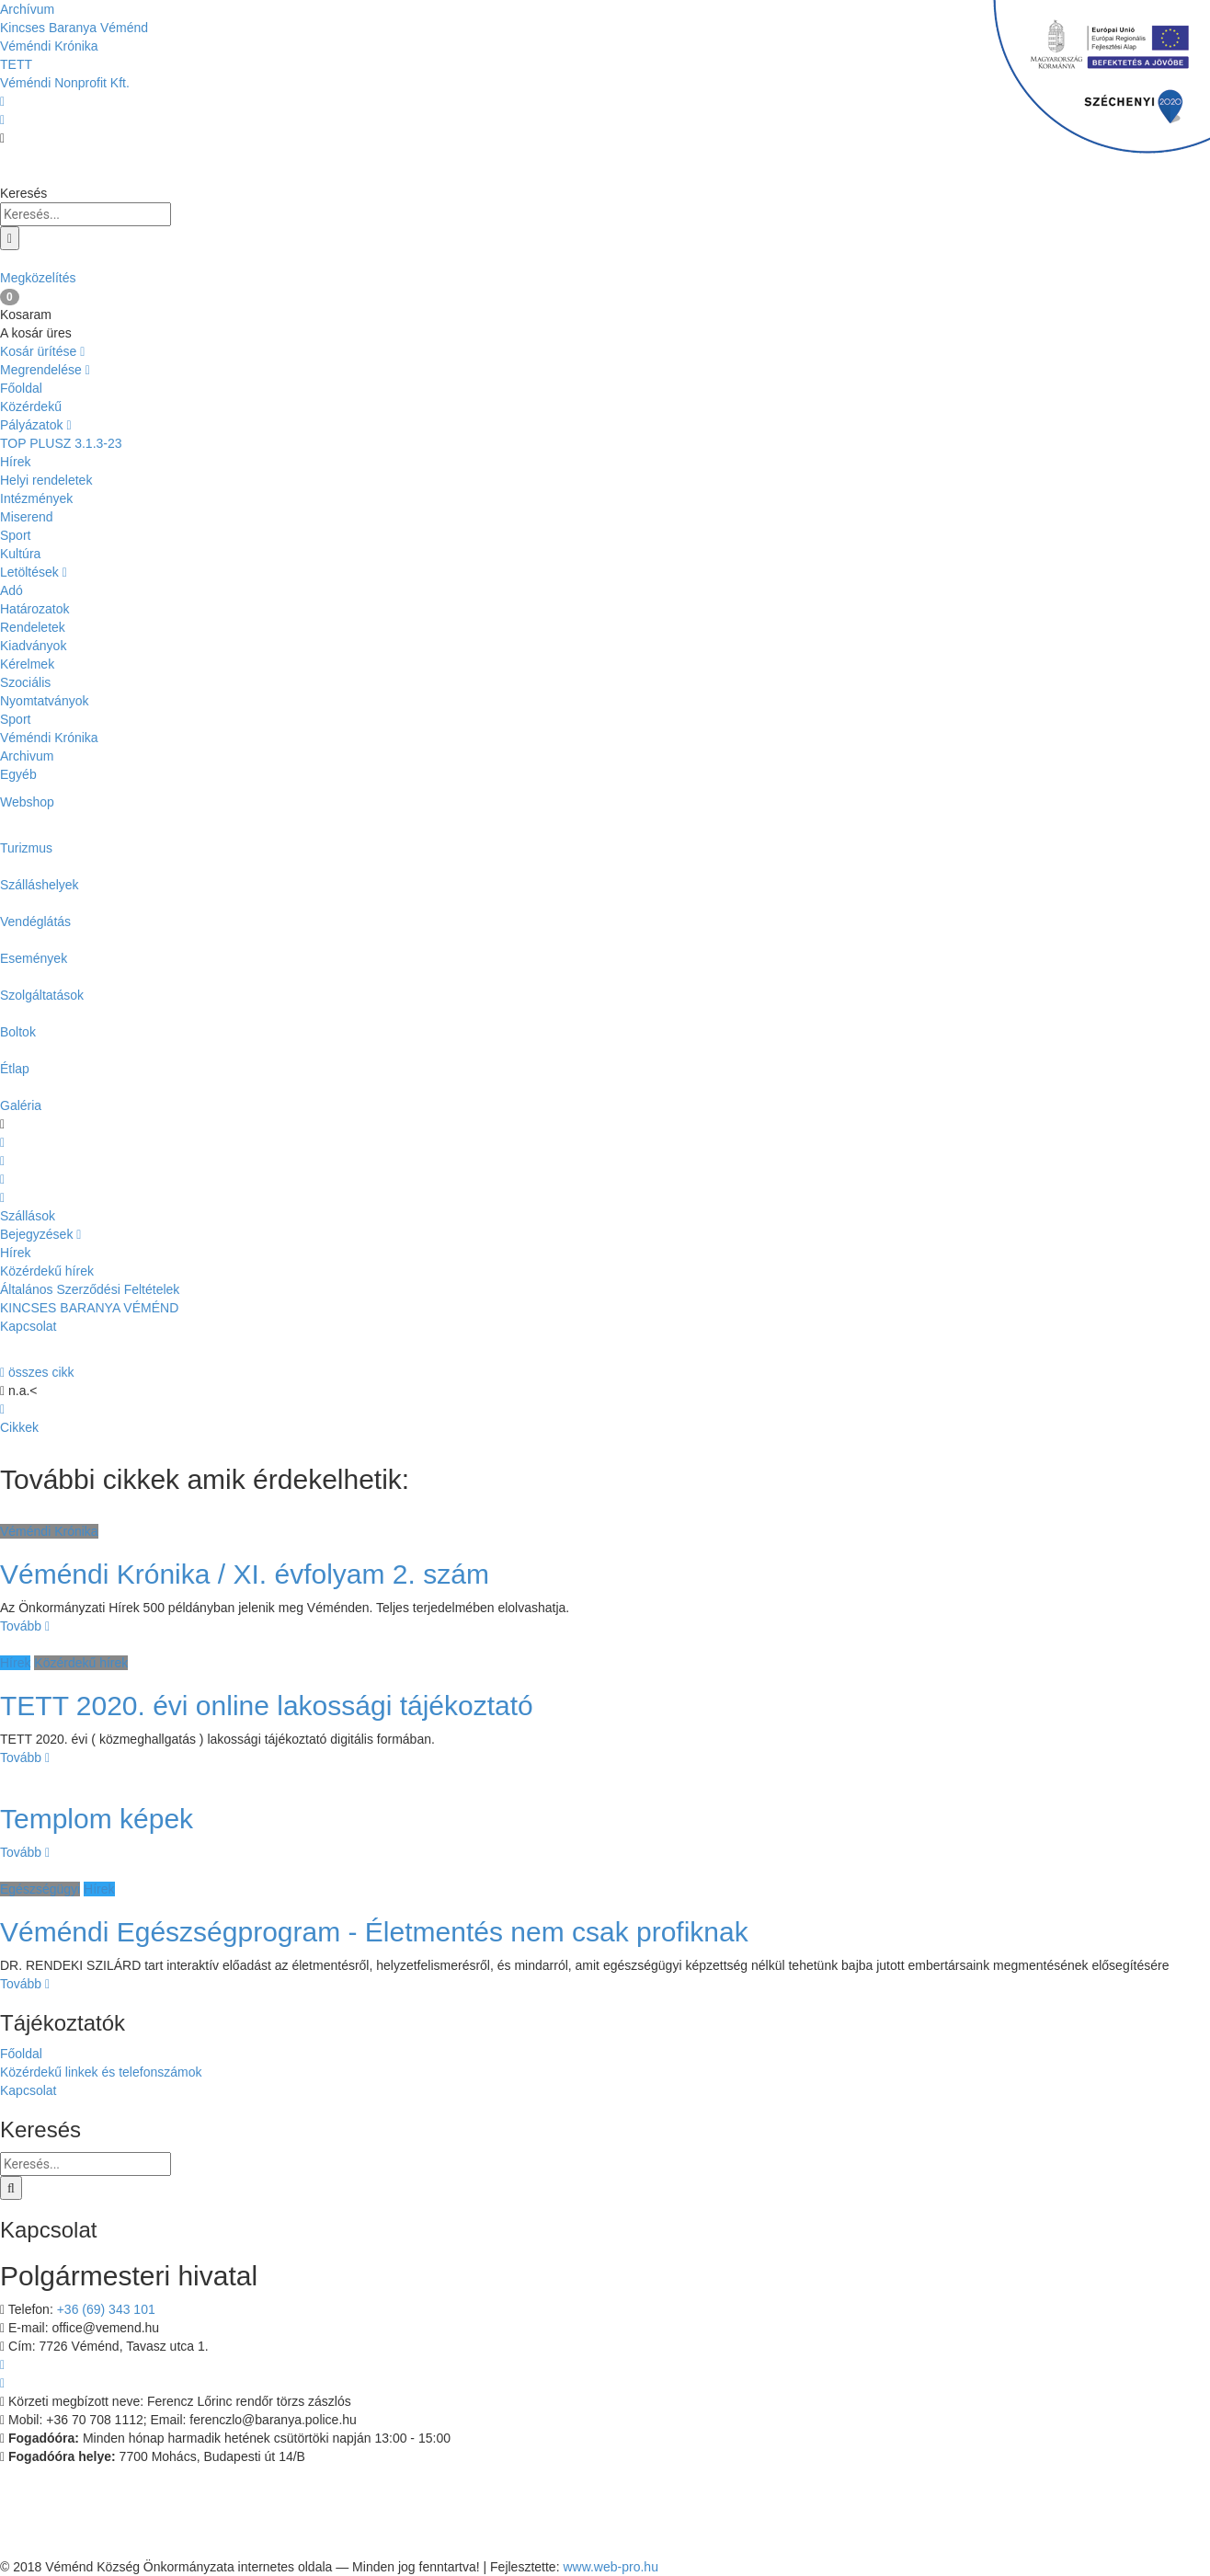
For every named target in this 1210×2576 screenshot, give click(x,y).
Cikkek (19, 1427)
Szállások (27, 1215)
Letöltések (33, 572)
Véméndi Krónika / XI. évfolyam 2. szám (244, 1574)
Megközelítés (605, 267)
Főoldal (21, 388)
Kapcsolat (28, 1326)
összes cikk (37, 1372)
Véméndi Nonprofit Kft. (65, 82)
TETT (16, 64)
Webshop (27, 802)
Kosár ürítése (42, 351)
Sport (15, 535)
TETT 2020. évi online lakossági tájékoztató (266, 1705)
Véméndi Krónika (49, 46)
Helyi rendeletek (46, 480)
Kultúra (20, 553)
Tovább (25, 1626)
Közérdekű (31, 406)
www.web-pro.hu (610, 2566)
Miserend (26, 516)
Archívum (27, 9)
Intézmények (36, 498)
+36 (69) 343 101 (106, 2309)
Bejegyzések (40, 1234)
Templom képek (96, 1818)
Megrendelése (45, 369)
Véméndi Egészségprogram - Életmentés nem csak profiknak (374, 1932)
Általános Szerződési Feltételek (89, 1289)
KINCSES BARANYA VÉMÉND (89, 1307)
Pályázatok (36, 425)
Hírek (15, 461)
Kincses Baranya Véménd (74, 27)
